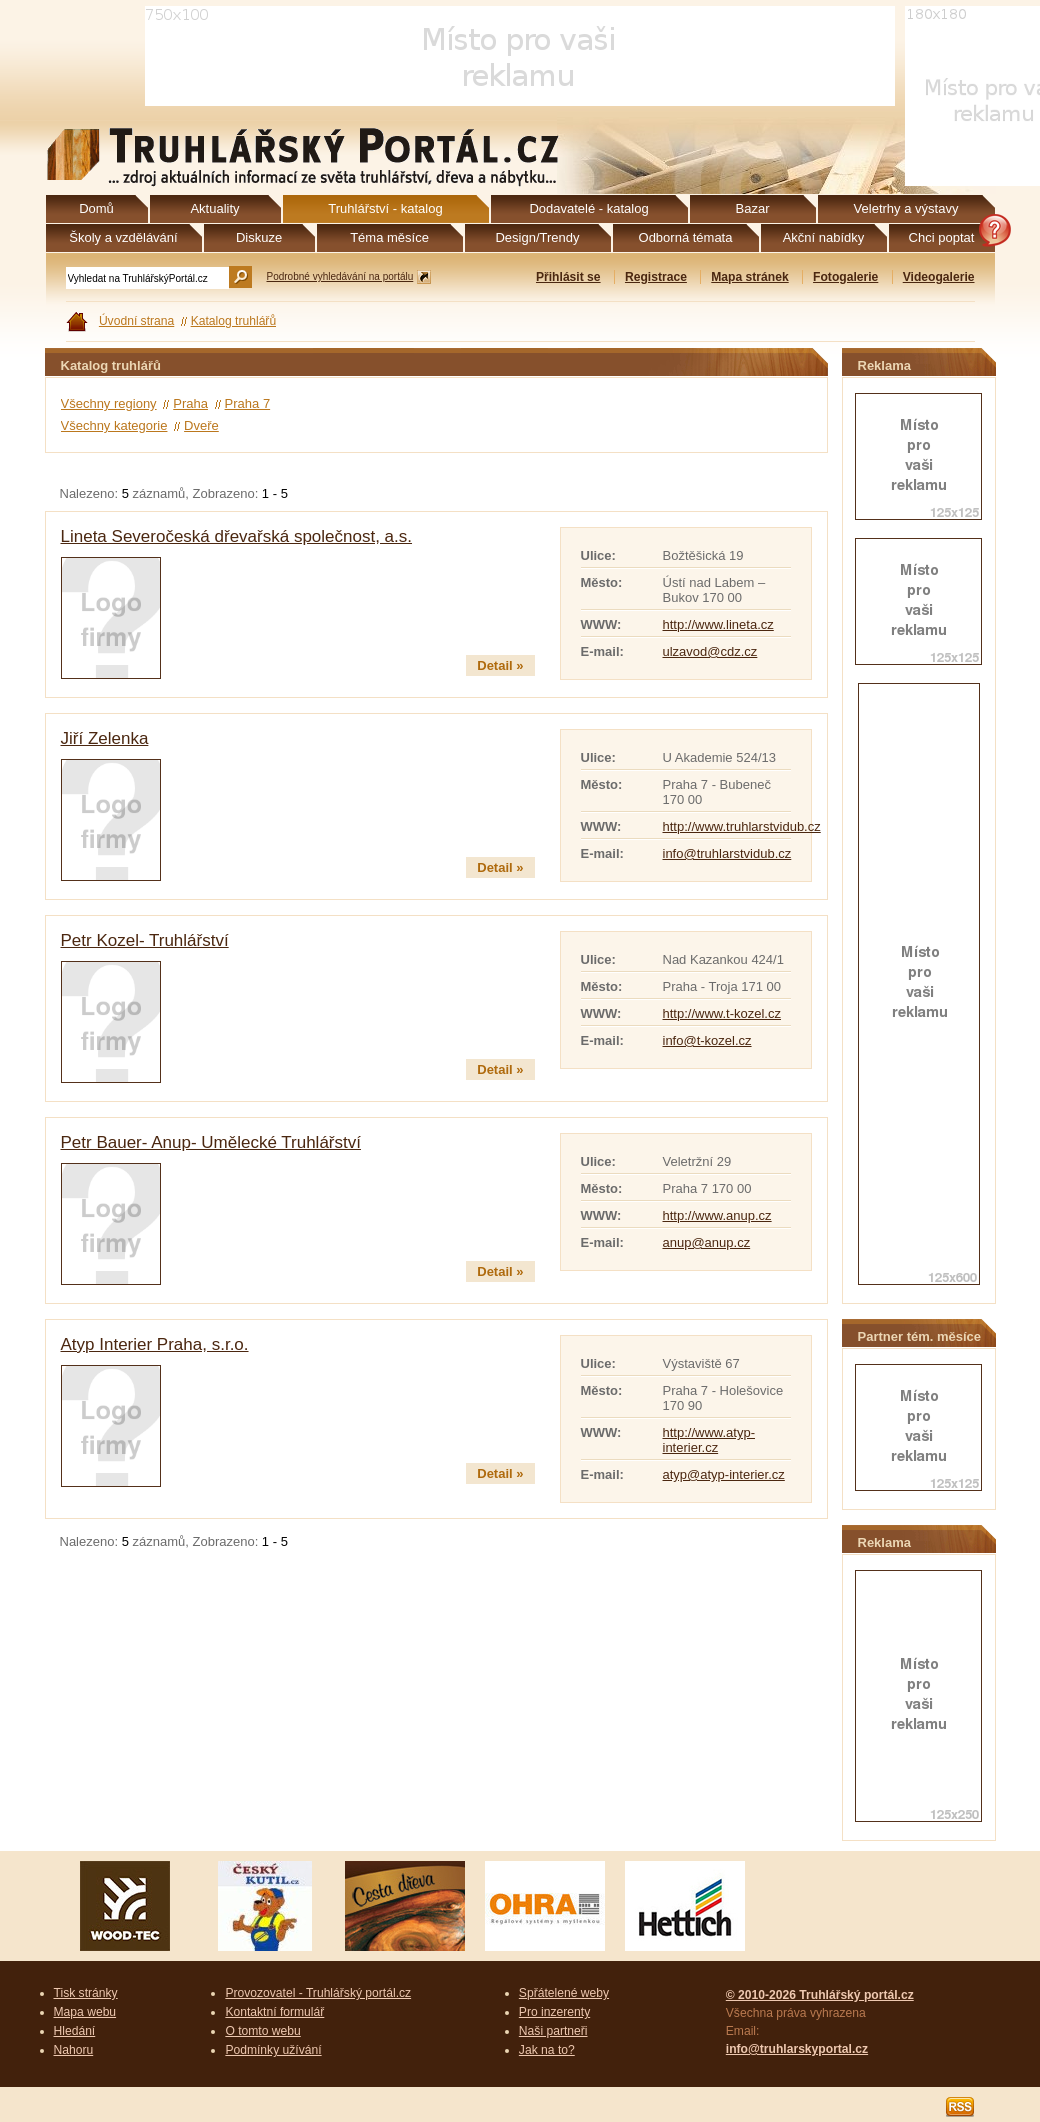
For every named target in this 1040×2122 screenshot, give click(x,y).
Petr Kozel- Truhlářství (145, 940)
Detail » (500, 665)
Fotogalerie (845, 277)
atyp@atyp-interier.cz (724, 1474)
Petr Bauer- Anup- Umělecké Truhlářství (211, 1142)
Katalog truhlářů (234, 321)
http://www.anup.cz (717, 1215)
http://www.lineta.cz (718, 624)
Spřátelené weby (564, 1993)
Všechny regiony (109, 403)
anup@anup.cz (707, 1242)
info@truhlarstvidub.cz (727, 853)
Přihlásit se (568, 277)
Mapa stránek (749, 277)
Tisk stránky (86, 1993)
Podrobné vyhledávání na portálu (340, 276)
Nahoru (74, 2050)
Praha (190, 403)
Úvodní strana (136, 321)
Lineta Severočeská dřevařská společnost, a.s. (237, 536)
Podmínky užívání (273, 2050)
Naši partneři (553, 2031)
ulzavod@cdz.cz (710, 651)
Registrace (656, 277)
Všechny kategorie (114, 425)
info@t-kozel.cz (707, 1040)
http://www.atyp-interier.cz (709, 1440)
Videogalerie (939, 277)
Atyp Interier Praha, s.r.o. (155, 1344)
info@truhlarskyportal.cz (797, 2049)
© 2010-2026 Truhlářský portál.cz (820, 1995)
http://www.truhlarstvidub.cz (742, 826)
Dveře (201, 425)
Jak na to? (547, 2050)
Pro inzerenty (554, 2012)
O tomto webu (262, 2031)
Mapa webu (85, 2012)
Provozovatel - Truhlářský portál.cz (318, 1993)
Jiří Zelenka (105, 738)
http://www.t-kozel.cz (722, 1013)
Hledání (75, 2031)
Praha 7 (248, 403)
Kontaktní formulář (274, 2012)
